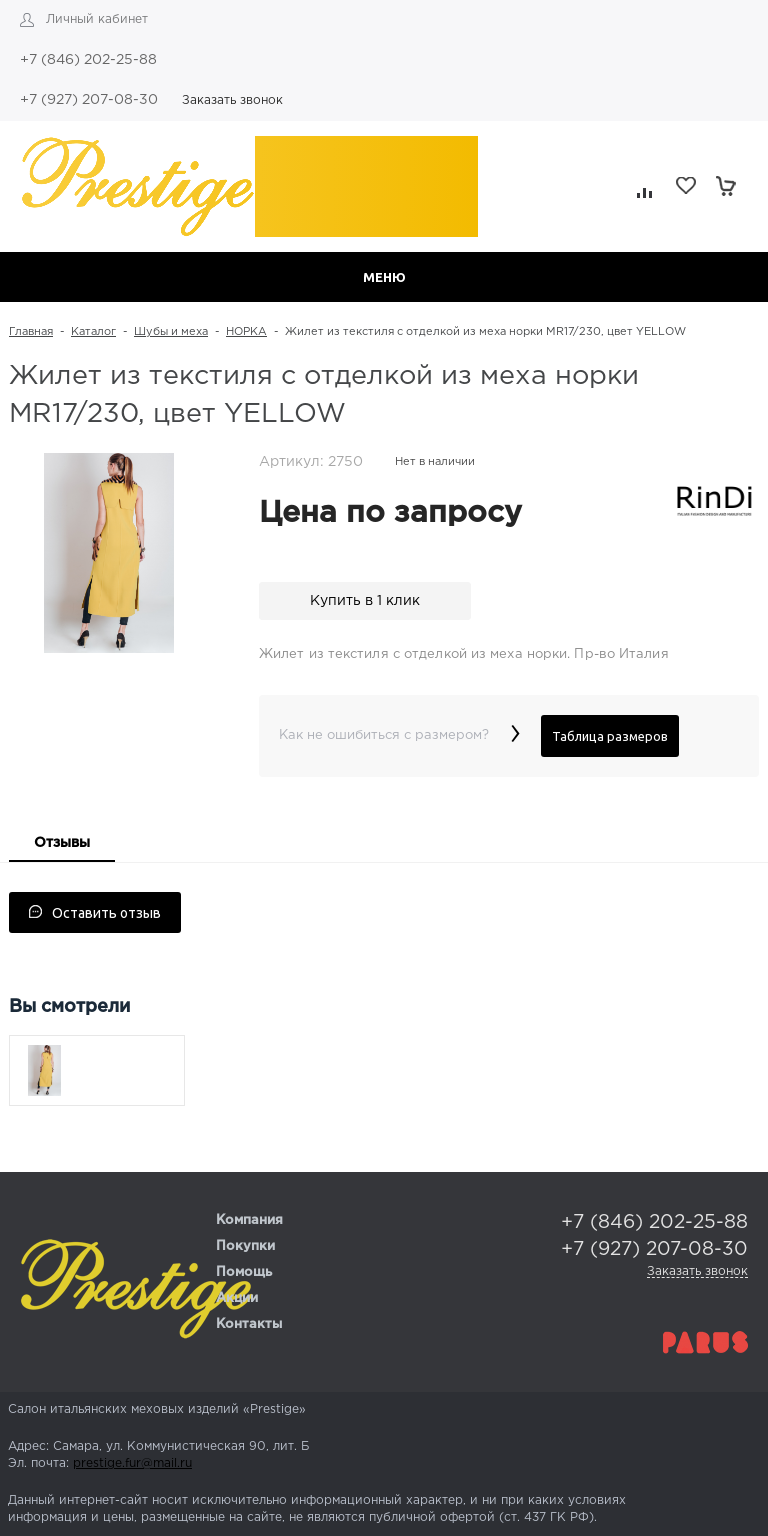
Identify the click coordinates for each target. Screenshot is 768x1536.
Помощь (244, 1272)
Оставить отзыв (95, 913)
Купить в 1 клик (365, 601)
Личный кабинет (97, 19)
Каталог (93, 332)
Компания (249, 1220)
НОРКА (246, 332)
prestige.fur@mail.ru (132, 1463)
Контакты (249, 1324)
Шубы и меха (171, 332)
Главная (31, 332)
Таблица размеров (610, 736)
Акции (237, 1298)
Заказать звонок (232, 100)
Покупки (245, 1246)
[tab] (62, 845)
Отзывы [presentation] (62, 843)
